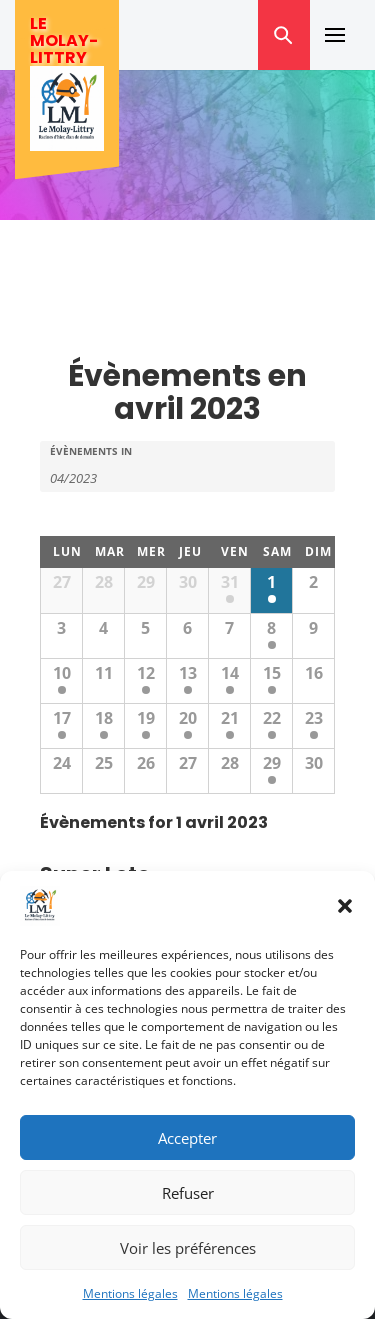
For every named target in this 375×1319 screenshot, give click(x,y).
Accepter (187, 1138)
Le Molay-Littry (64, 40)
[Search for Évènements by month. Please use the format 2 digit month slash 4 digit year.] (100, 476)
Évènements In (91, 451)
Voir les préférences (188, 1248)
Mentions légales (130, 1293)
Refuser (188, 1193)
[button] (345, 906)
